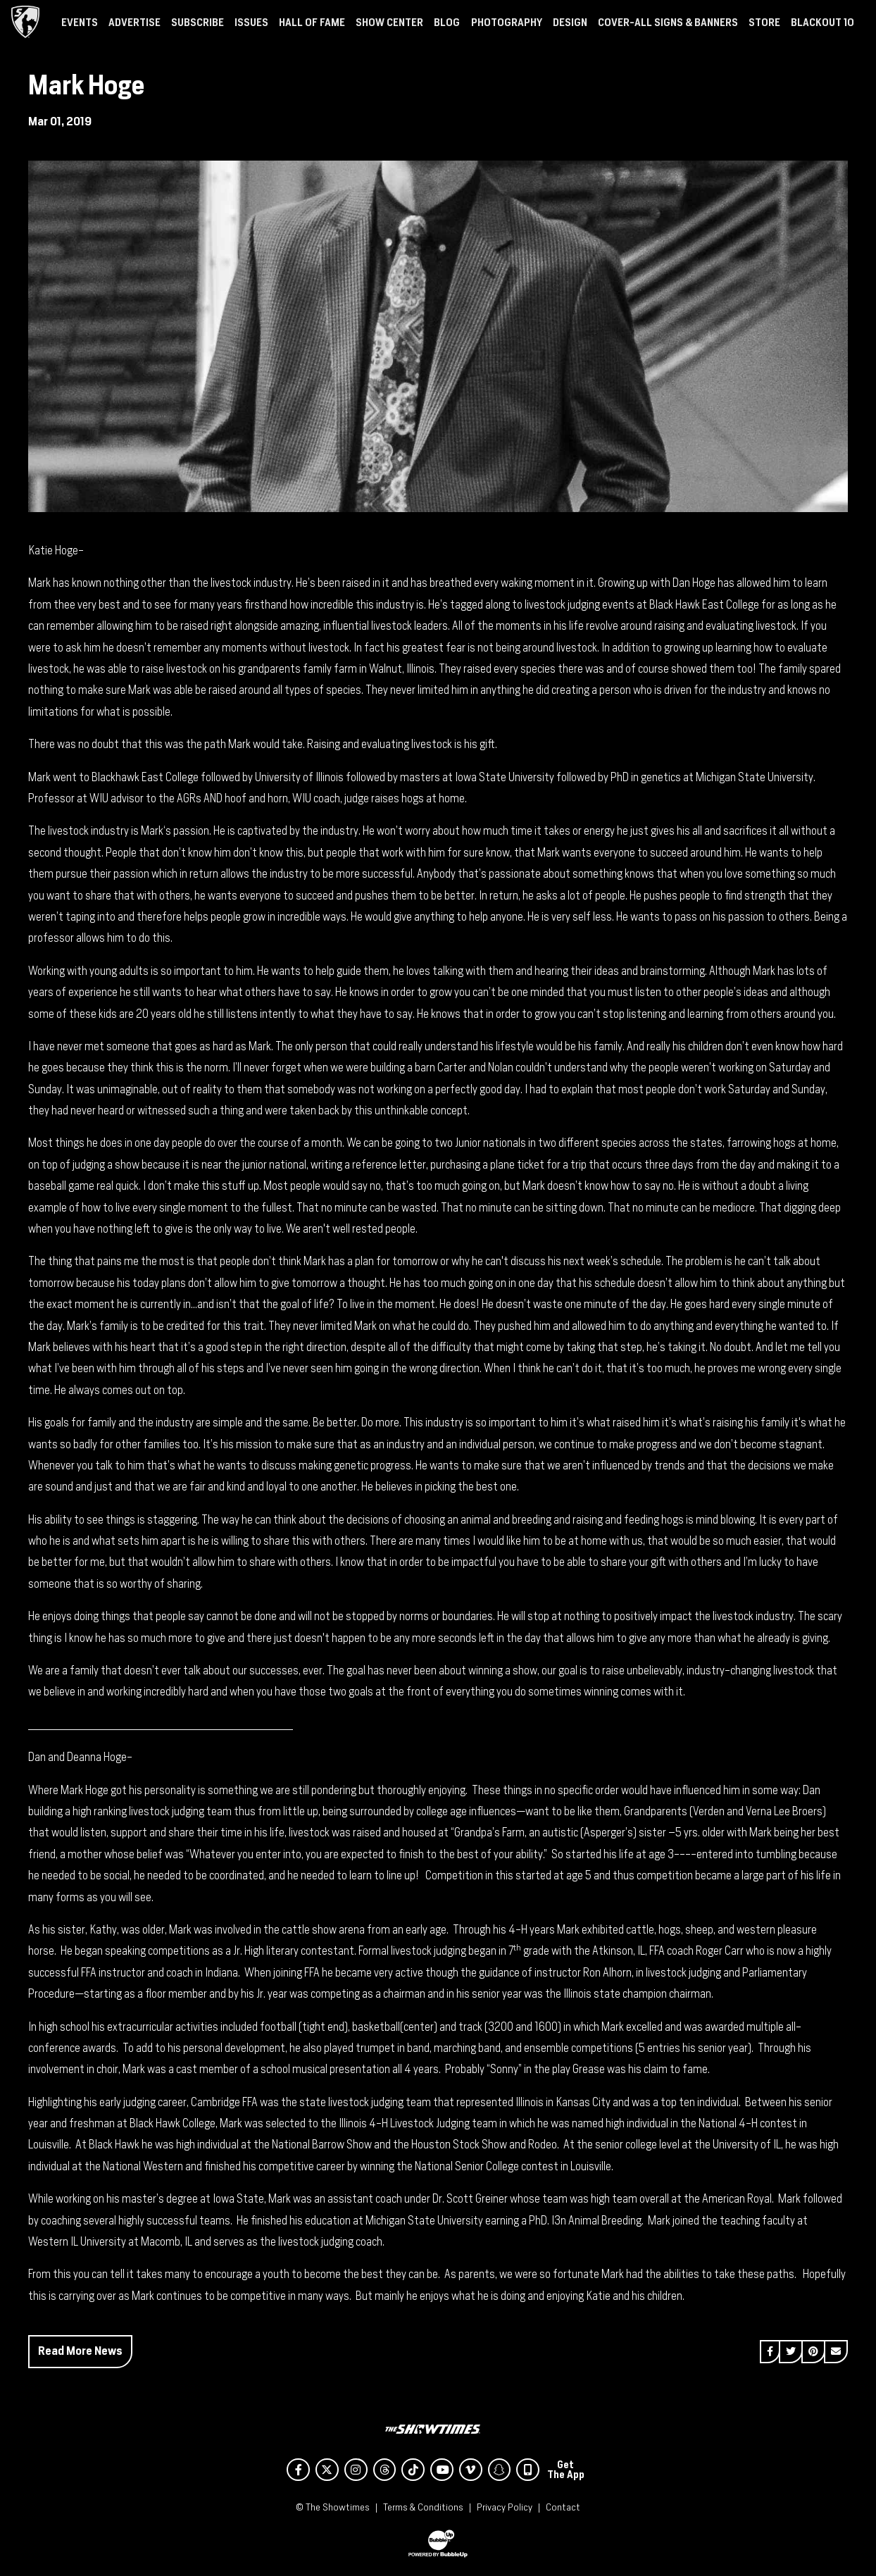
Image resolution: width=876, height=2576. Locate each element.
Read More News (80, 2351)
